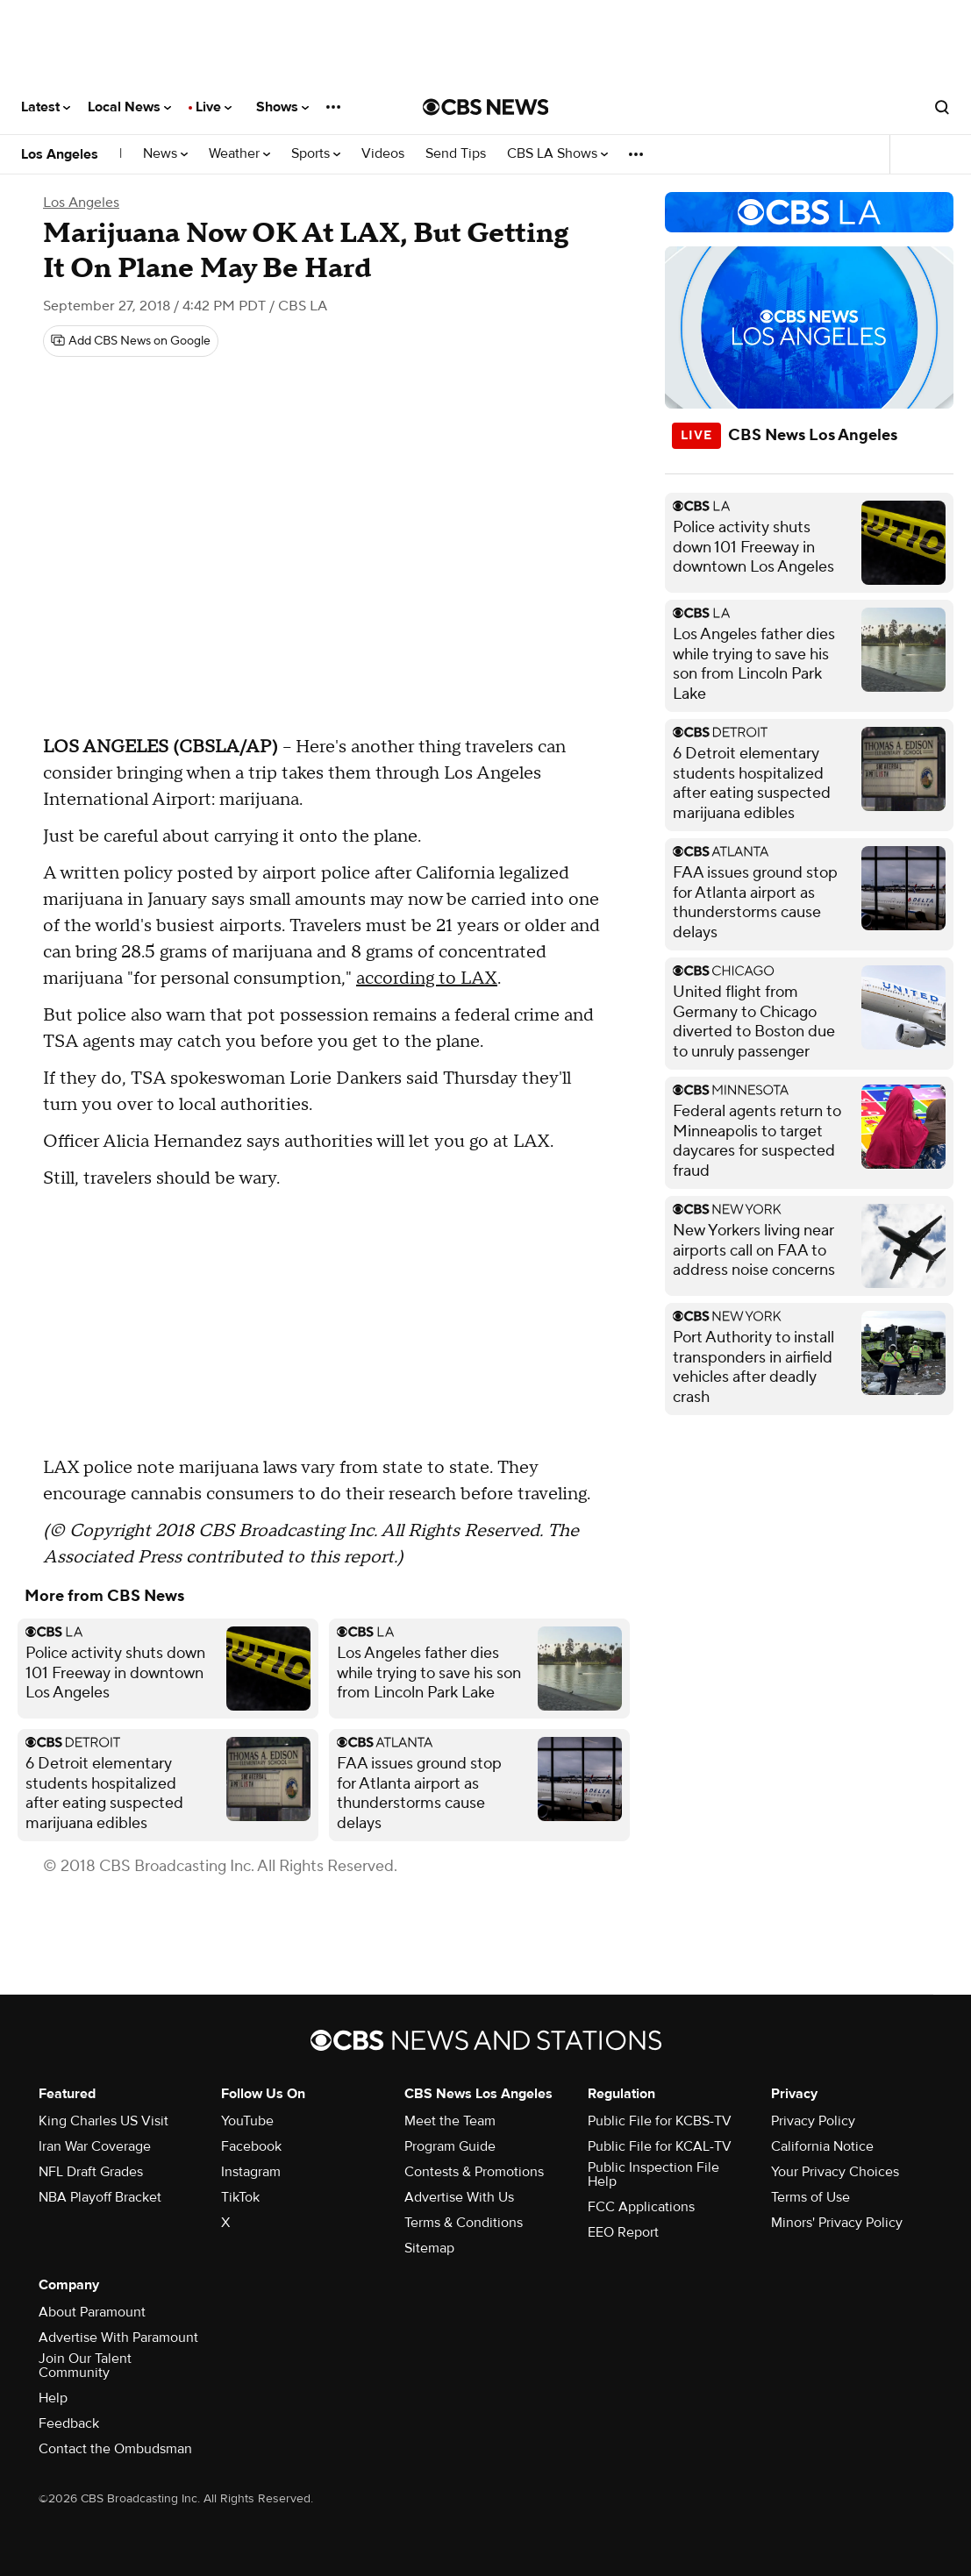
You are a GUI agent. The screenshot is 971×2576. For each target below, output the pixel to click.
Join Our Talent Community (85, 2366)
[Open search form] (942, 107)
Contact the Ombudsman (115, 2449)
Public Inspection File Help (653, 2174)
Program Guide (450, 2146)
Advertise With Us (459, 2197)
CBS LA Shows (557, 154)
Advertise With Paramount (118, 2337)
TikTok (240, 2197)
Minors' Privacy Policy (837, 2223)
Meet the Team (450, 2121)
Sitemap (429, 2248)
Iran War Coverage (95, 2146)
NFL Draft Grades (91, 2172)
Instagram (251, 2172)
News (165, 154)
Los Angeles (59, 154)
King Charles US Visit (103, 2121)
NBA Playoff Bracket (100, 2197)
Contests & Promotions (474, 2172)
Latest (45, 107)
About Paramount (92, 2312)
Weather (239, 154)
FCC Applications (641, 2207)
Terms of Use (810, 2197)
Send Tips (455, 154)
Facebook (251, 2146)
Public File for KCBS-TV (660, 2121)
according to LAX (426, 978)
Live (214, 107)
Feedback (69, 2423)
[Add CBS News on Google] (130, 341)
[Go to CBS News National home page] (486, 107)
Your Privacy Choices (835, 2172)
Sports (315, 154)
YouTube (247, 2121)
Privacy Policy (813, 2121)
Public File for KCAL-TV (660, 2146)
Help (53, 2398)
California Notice (822, 2146)
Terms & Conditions (463, 2223)
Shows (282, 107)
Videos (382, 154)
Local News (129, 107)
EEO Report (623, 2232)
